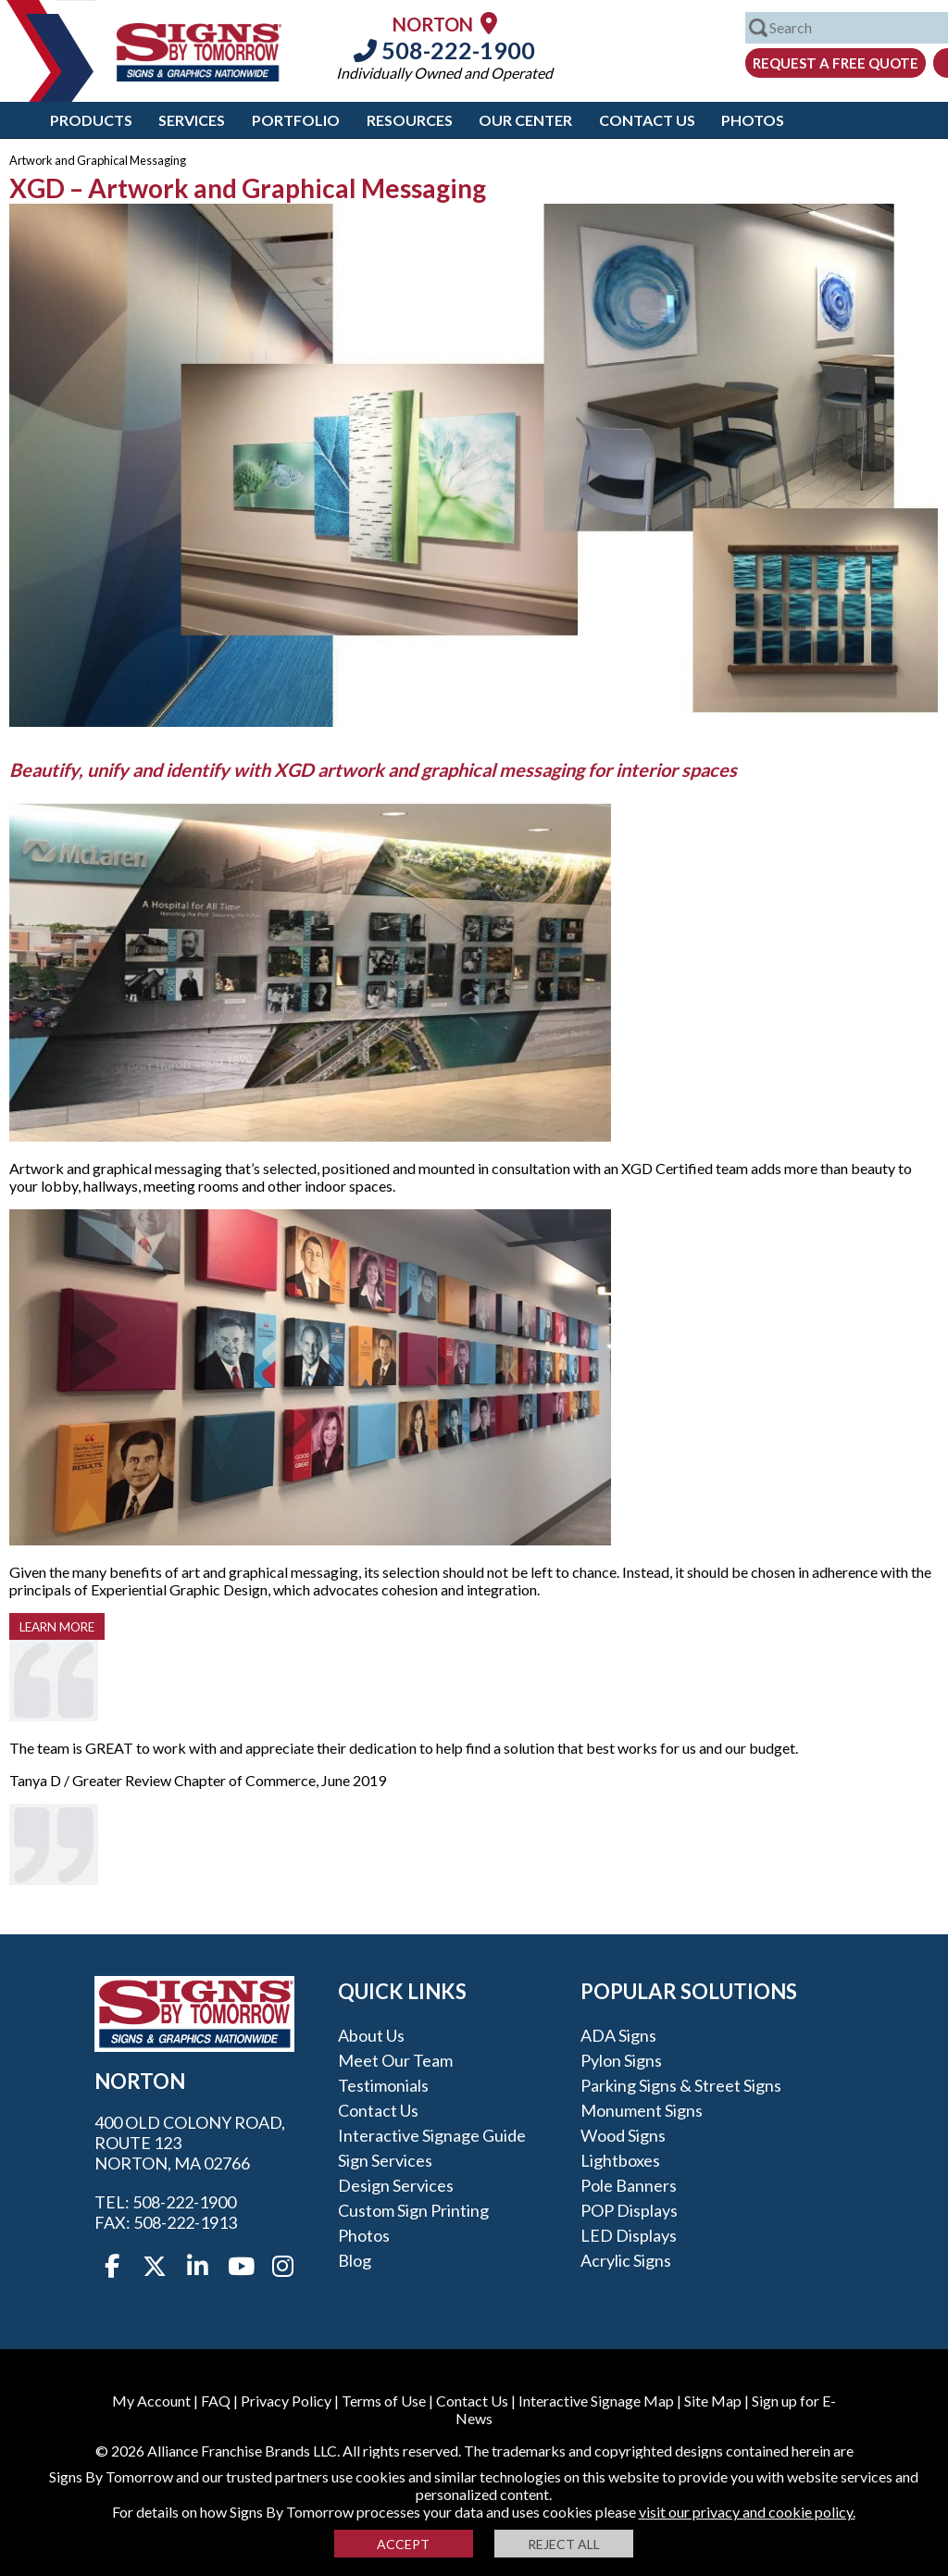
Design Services (396, 2185)
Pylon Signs (621, 2060)
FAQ (216, 2400)
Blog (354, 2260)
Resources (410, 120)
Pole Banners (628, 2185)
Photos (752, 120)
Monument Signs (641, 2110)
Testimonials (383, 2085)
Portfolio (296, 120)
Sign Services (385, 2160)
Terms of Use (384, 2400)
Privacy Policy (286, 2400)
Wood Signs (623, 2135)
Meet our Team (395, 2060)
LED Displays (628, 2235)
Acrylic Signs (625, 2260)
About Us (371, 2035)
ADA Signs (618, 2035)
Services (191, 120)
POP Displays (629, 2210)
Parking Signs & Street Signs (680, 2085)
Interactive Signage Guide (432, 2135)
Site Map (713, 2400)
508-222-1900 (444, 50)
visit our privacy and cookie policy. (747, 2511)
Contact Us (647, 120)
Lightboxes (620, 2160)
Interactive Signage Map (596, 2400)
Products (91, 120)
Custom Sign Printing (413, 2210)
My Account (151, 2400)
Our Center (525, 120)
